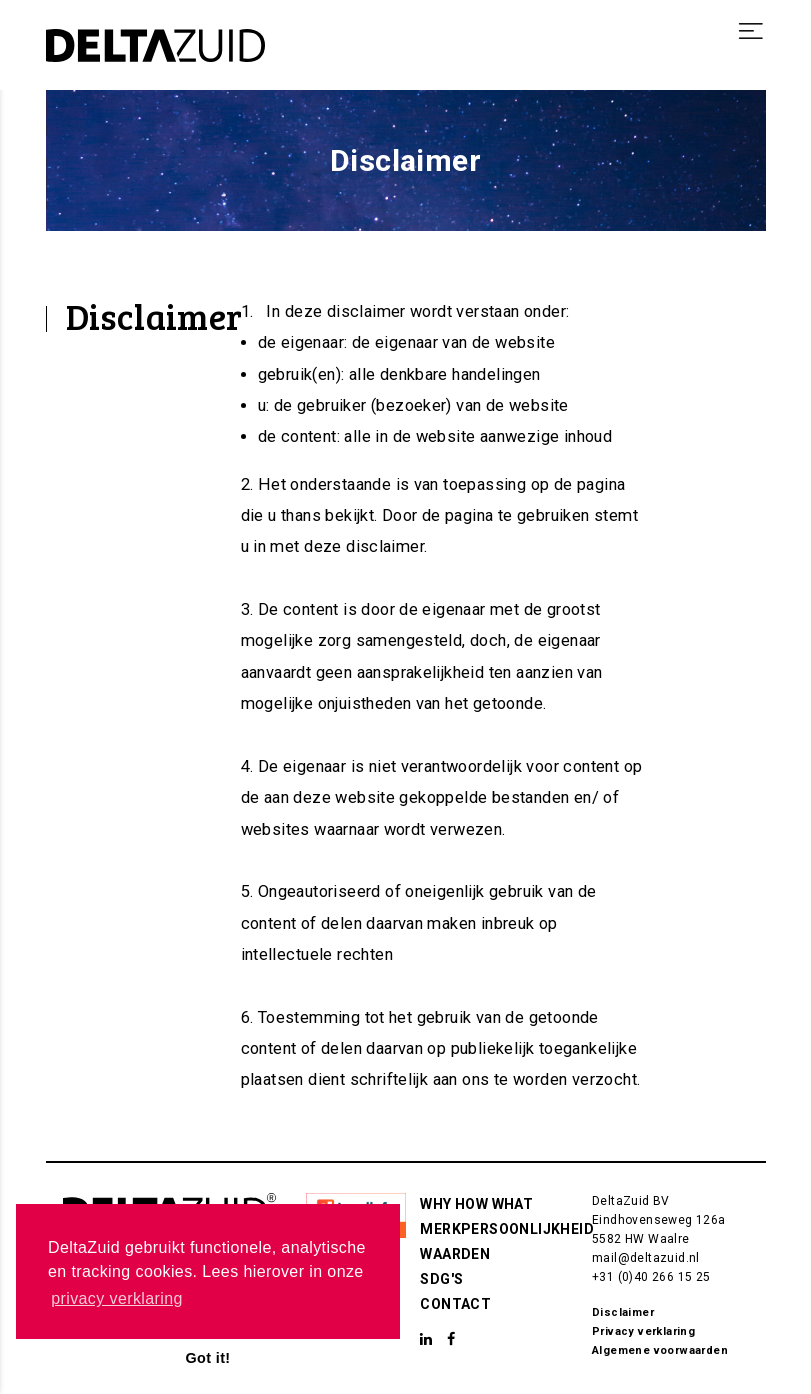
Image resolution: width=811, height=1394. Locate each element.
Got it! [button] (207, 1358)
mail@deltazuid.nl (646, 1258)
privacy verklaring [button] (117, 1298)
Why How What (476, 1204)
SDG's (441, 1279)
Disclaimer (623, 1312)
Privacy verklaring (643, 1331)
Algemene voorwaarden (660, 1350)
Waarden (455, 1254)
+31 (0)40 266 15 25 (651, 1277)
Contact (455, 1304)
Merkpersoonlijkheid (507, 1229)
